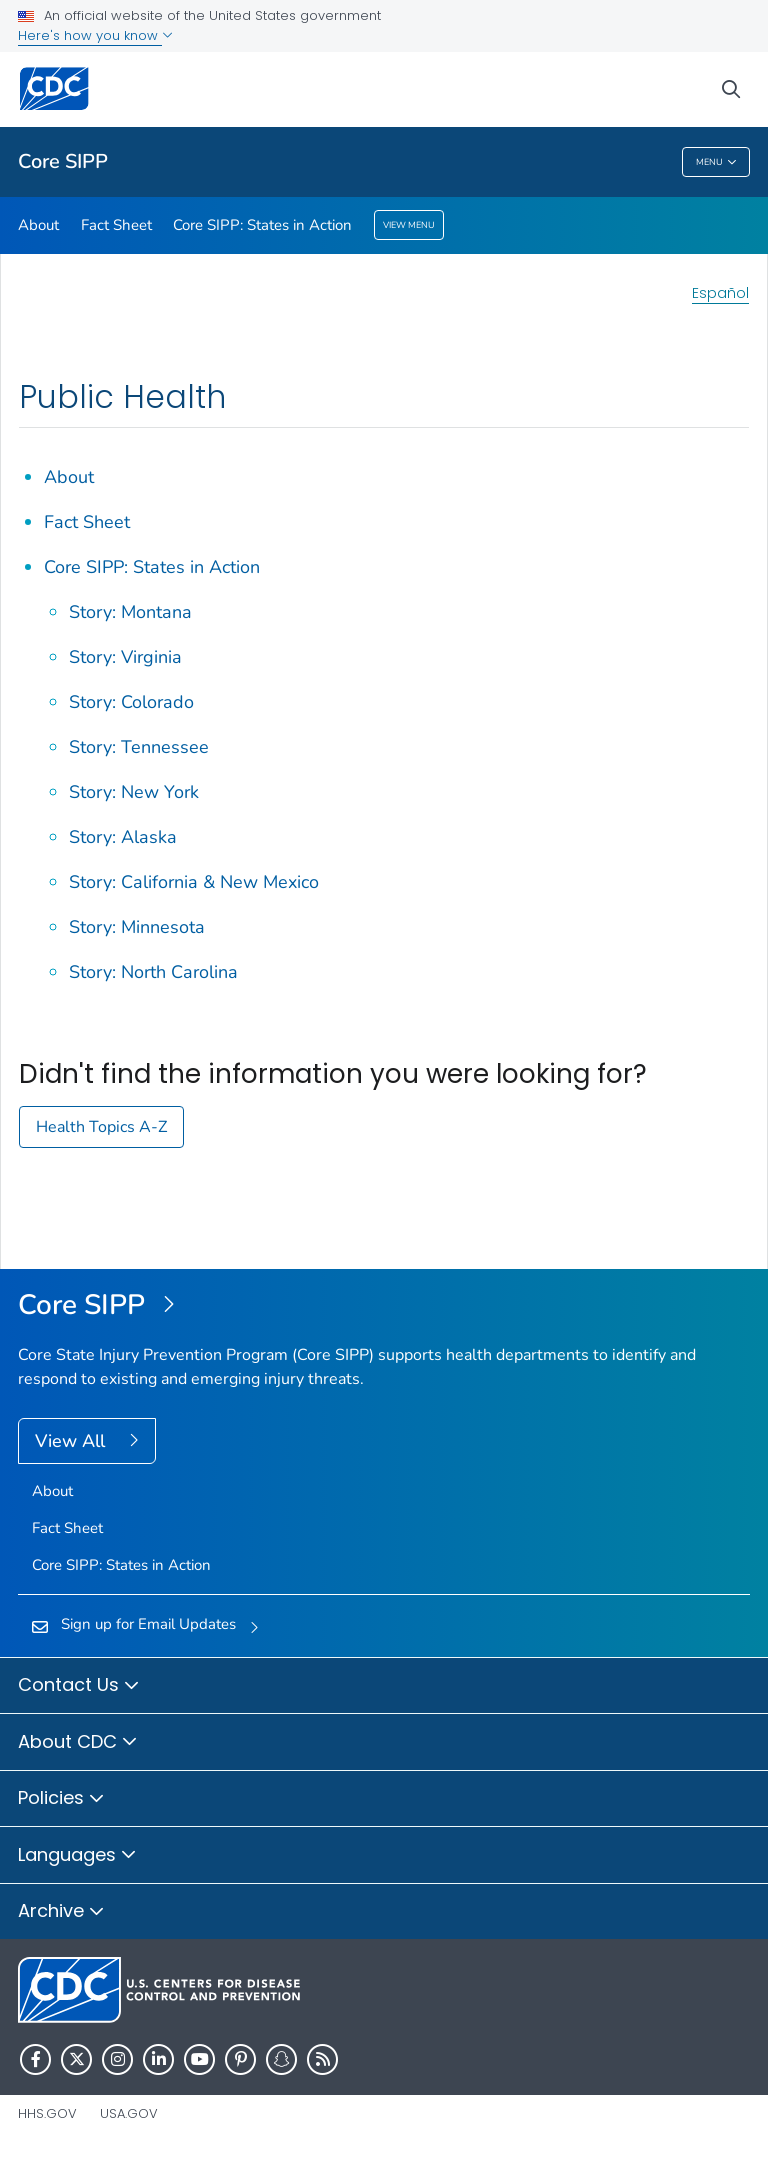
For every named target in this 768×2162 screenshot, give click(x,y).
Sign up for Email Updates (148, 1624)
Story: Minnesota (137, 927)
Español (720, 293)
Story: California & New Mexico (194, 882)
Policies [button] (61, 1799)
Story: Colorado (131, 702)
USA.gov (129, 2113)
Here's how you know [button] (95, 35)
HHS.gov (47, 2113)
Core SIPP (63, 161)
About (38, 225)
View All (72, 1441)
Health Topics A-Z (101, 1127)
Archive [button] (61, 1912)
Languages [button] (77, 1856)
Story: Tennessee (139, 747)
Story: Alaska (123, 837)
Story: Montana (130, 612)
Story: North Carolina (153, 972)
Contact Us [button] (79, 1686)
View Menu (409, 225)
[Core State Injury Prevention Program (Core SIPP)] (384, 1306)
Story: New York (134, 792)
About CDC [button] (78, 1743)
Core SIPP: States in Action (262, 225)
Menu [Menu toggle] (716, 162)
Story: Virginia (125, 657)
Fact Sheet (116, 225)
